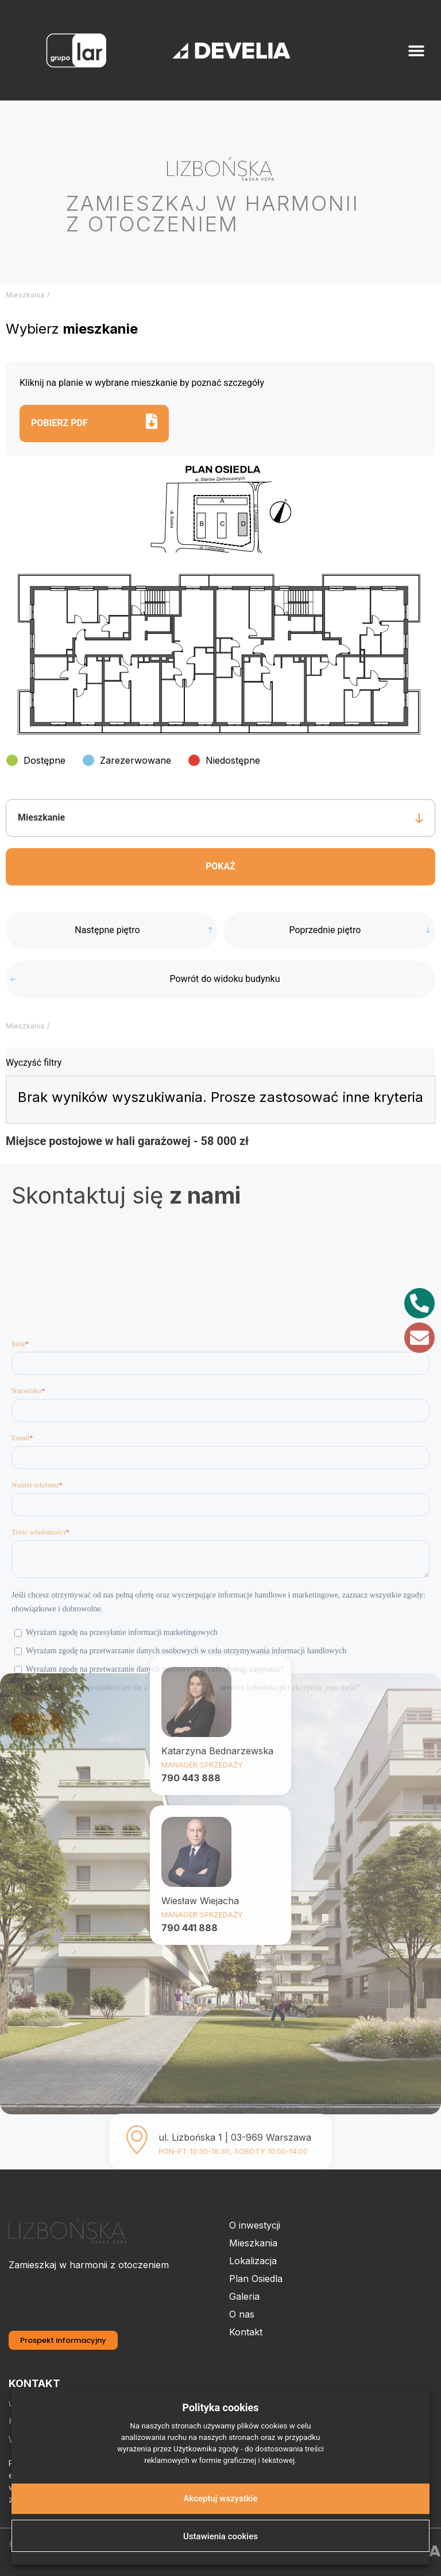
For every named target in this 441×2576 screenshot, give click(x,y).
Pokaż (220, 866)
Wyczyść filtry (33, 1062)
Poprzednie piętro (325, 930)
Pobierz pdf (59, 422)
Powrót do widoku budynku (225, 978)
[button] (417, 50)
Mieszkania (25, 295)
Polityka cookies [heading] (220, 2407)
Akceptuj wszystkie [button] (221, 2498)
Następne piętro (107, 930)
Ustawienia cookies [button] (220, 2536)
